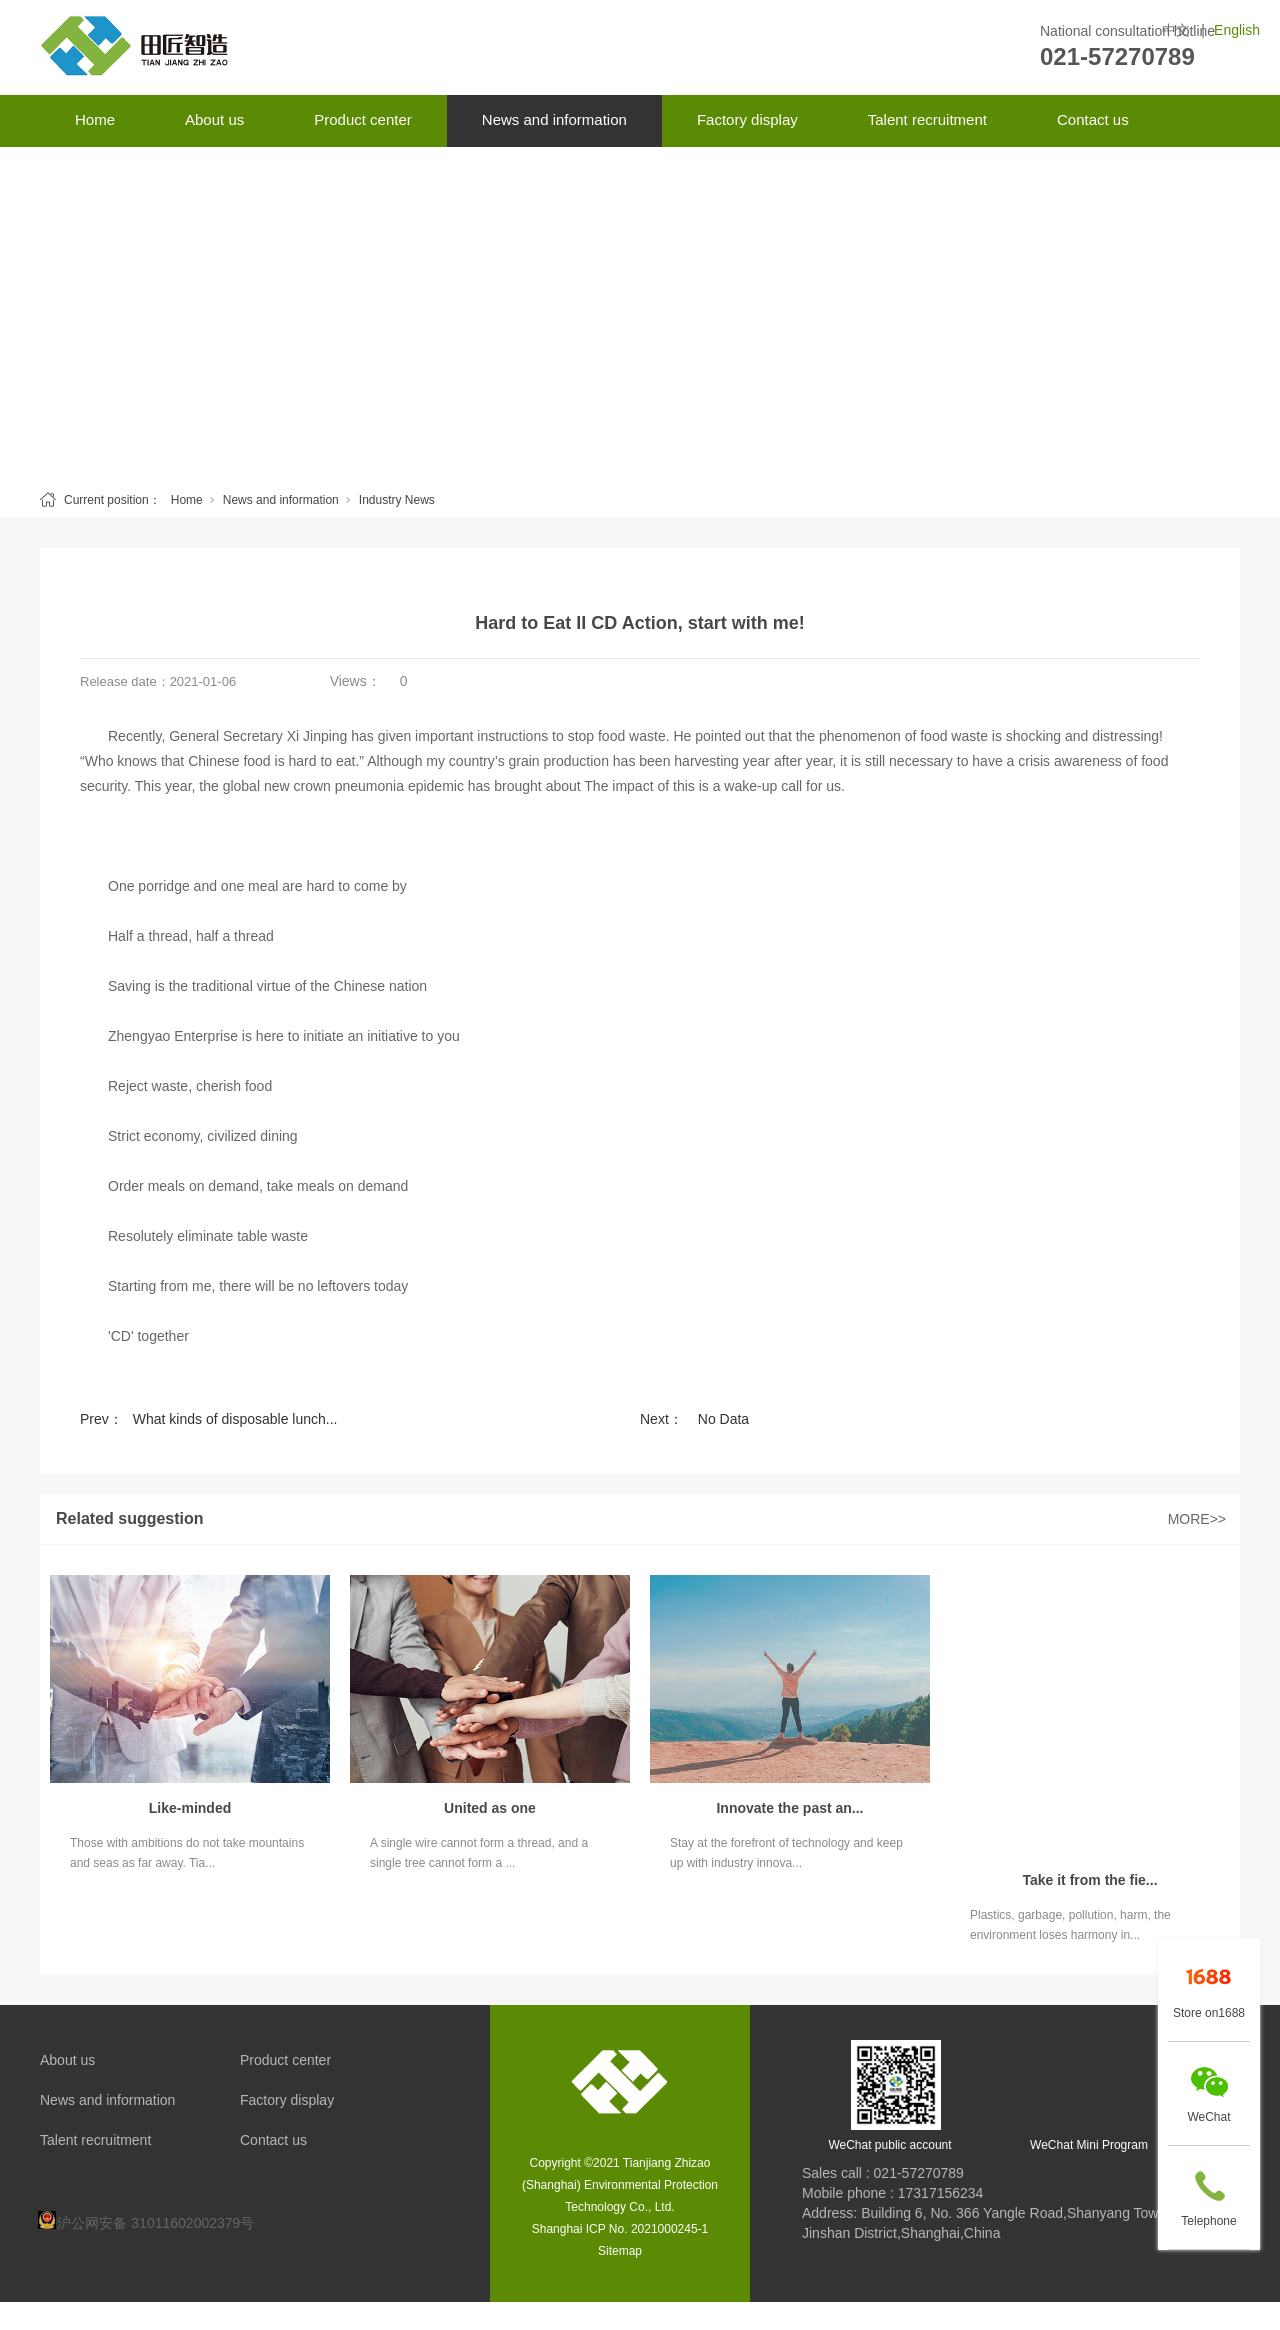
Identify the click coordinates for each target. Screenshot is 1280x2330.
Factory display (747, 119)
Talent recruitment (927, 119)
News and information (554, 119)
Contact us (1093, 119)
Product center (363, 119)
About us (214, 119)
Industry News (397, 500)
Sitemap (620, 2251)
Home (95, 119)
